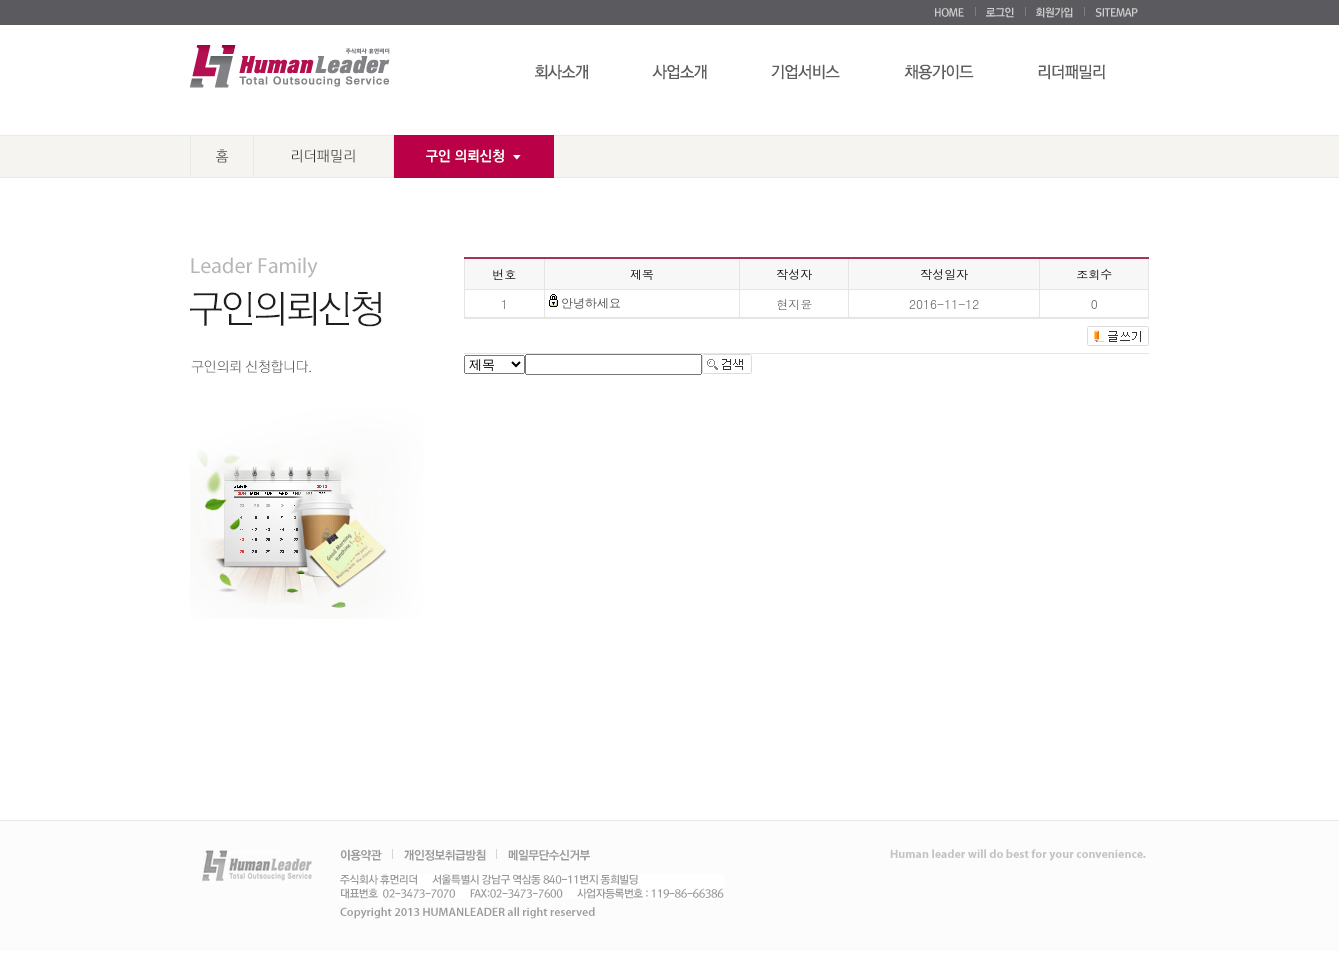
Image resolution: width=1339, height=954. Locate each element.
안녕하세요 (591, 303)
